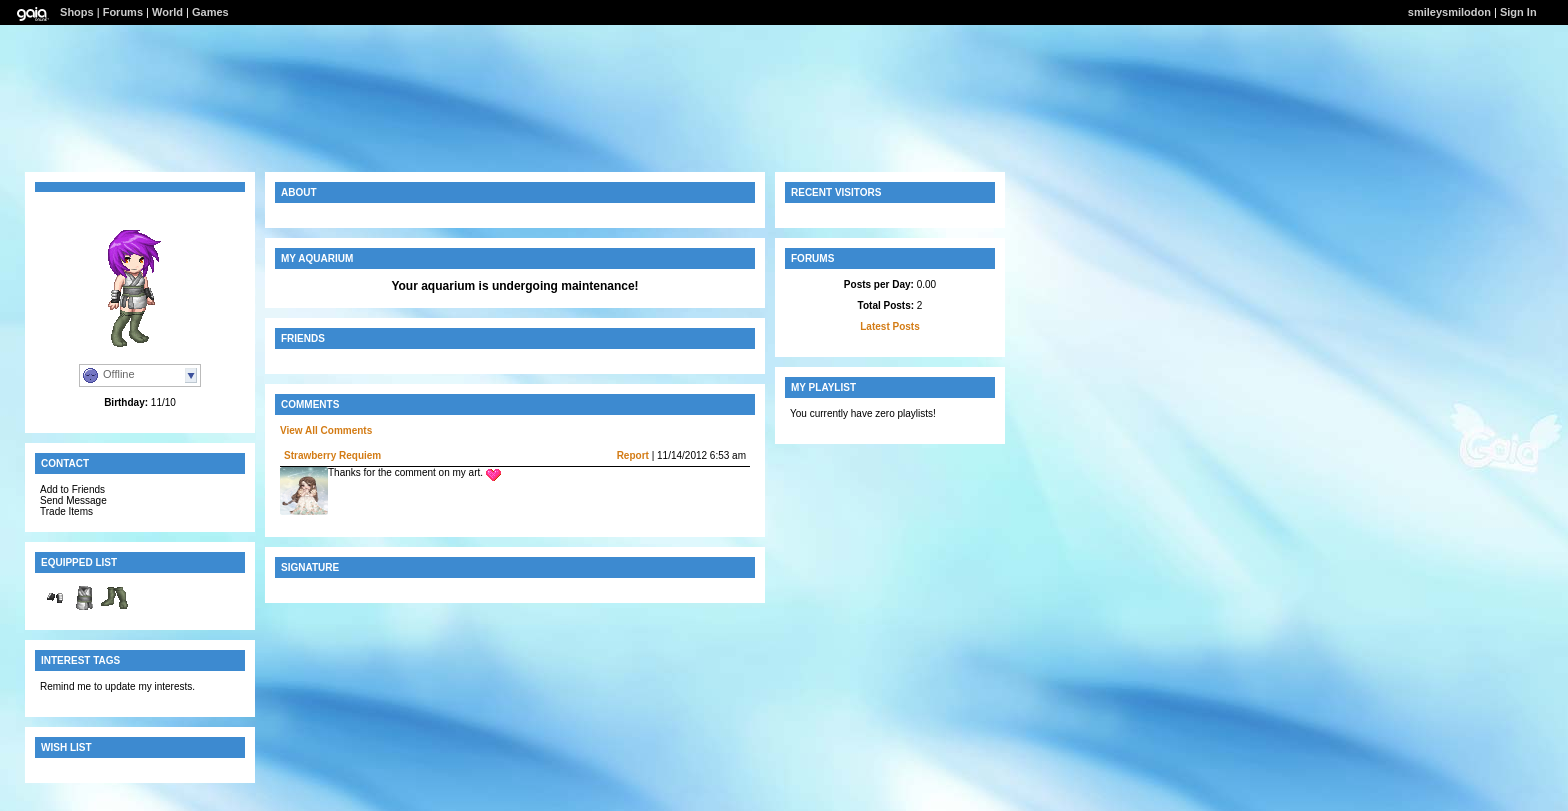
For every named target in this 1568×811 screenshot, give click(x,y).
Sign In (1518, 12)
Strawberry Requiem (332, 455)
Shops (77, 12)
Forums (123, 12)
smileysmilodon (1449, 12)
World (167, 12)
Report (633, 455)
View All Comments (326, 430)
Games (210, 12)
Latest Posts (889, 326)
